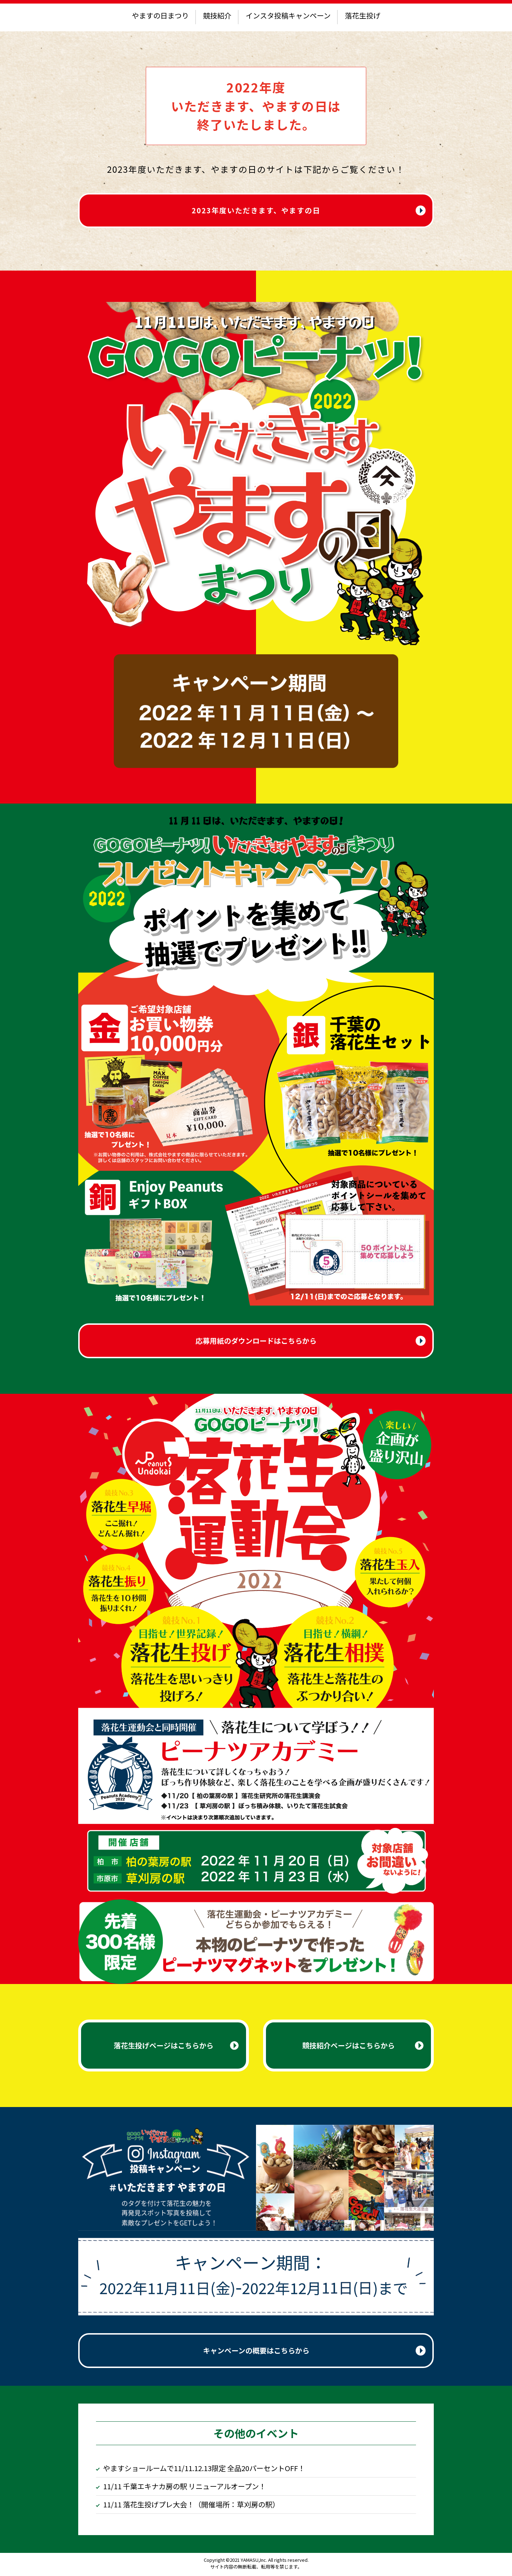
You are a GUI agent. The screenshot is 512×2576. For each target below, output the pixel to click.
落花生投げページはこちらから (163, 2047)
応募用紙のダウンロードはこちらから (256, 1342)
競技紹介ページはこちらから (348, 2047)
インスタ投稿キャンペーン (288, 15)
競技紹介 (217, 15)
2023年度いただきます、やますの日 (256, 211)
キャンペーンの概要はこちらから (256, 2352)
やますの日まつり (160, 15)
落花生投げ (362, 15)
